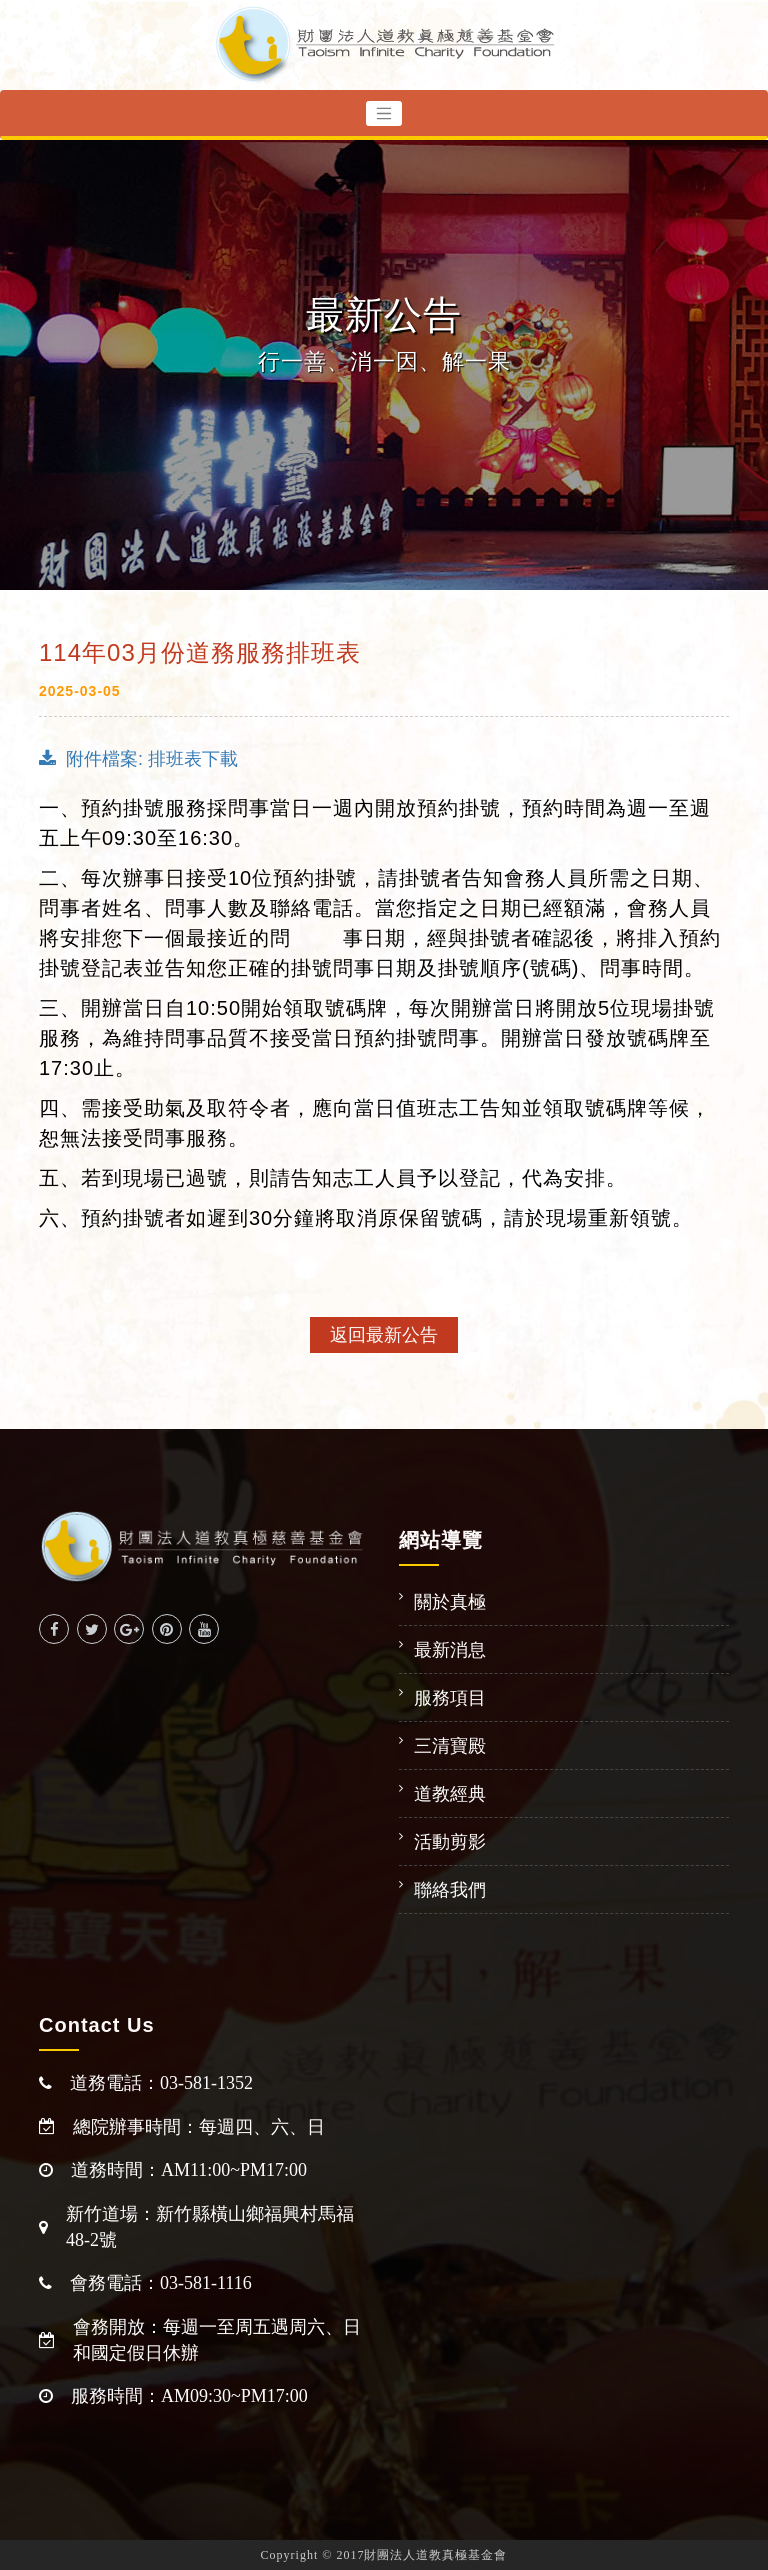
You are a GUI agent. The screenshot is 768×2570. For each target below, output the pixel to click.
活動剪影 (450, 1842)
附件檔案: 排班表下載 (138, 759)
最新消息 (450, 1650)
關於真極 (450, 1602)
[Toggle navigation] (384, 114)
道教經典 (450, 1794)
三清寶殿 (450, 1746)
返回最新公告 (384, 1335)
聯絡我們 (450, 1890)
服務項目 (450, 1698)
